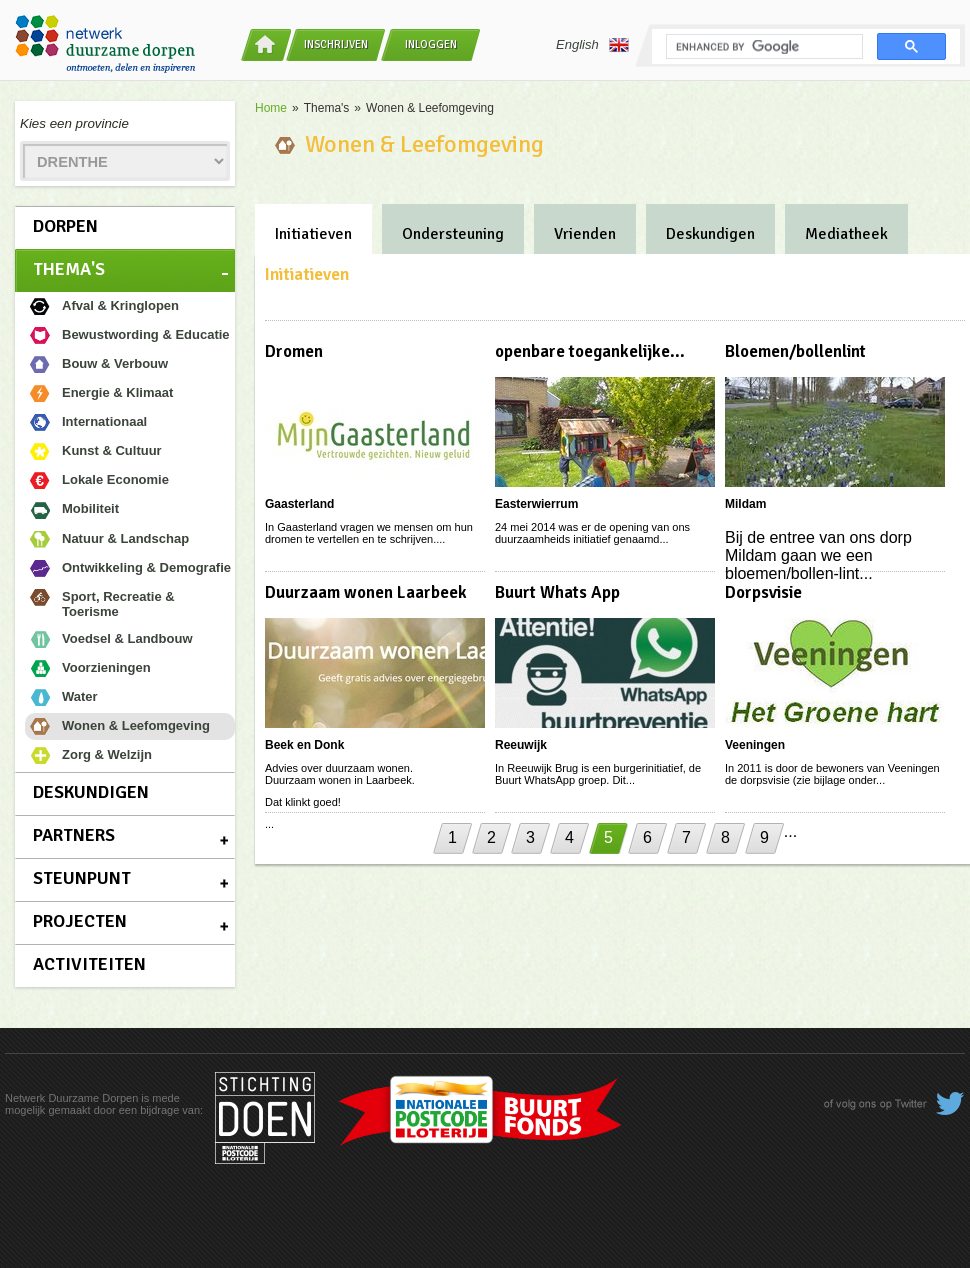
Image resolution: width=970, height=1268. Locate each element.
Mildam (745, 504)
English (592, 45)
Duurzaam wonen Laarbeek (366, 592)
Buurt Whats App (557, 592)
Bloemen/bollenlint (795, 351)
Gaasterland (299, 504)
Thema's (69, 269)
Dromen (294, 351)
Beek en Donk (304, 745)
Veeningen (755, 745)
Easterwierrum (536, 504)
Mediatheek (846, 234)
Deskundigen (91, 792)
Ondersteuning (453, 234)
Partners (74, 835)
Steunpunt (82, 878)
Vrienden (585, 234)
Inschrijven (336, 44)
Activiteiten (89, 964)
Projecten (80, 921)
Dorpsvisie (763, 592)
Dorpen (65, 226)
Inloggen (431, 44)
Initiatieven (313, 234)
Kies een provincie (74, 123)
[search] (762, 47)
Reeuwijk (521, 745)
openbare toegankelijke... (590, 351)
